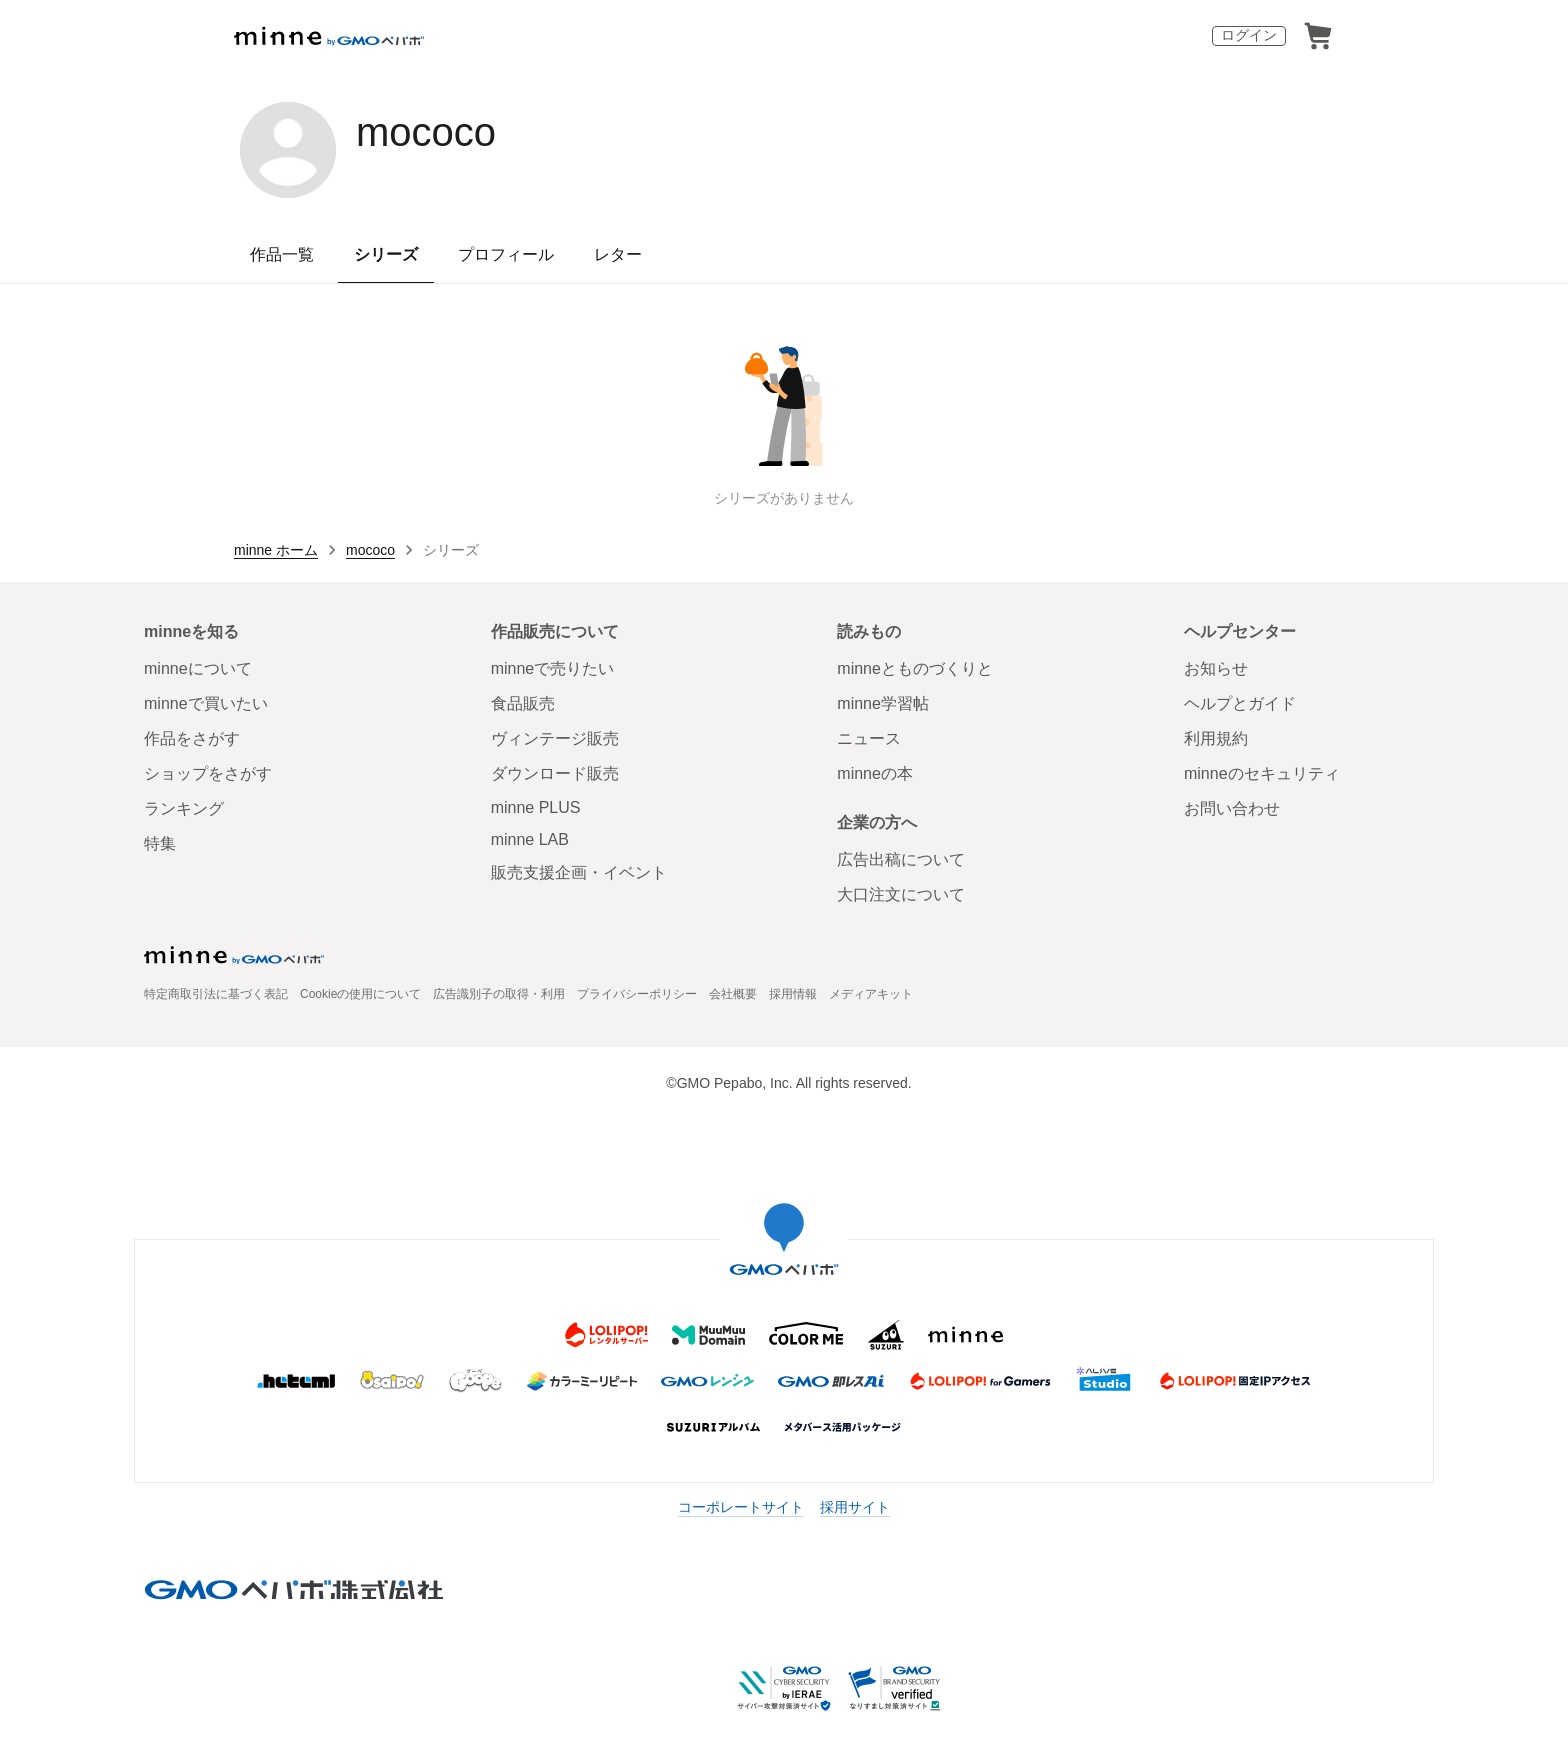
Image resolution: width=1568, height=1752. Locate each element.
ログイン (1249, 35)
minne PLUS (536, 807)
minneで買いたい (206, 703)
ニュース (869, 738)
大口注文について (901, 894)
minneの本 (875, 773)
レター (618, 254)
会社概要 (733, 994)
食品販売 (523, 703)
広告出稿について (901, 859)
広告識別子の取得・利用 (499, 994)
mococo (426, 132)
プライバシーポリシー (637, 994)
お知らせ (1216, 668)
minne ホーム (276, 550)
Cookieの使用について (360, 994)
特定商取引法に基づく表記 (216, 994)
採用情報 (793, 994)
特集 (160, 843)
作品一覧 (282, 254)
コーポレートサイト (741, 1507)
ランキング (184, 808)
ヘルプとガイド (1240, 703)
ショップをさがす (208, 773)
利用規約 (1216, 738)
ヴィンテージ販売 (555, 738)
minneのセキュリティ (1262, 773)
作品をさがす (192, 738)
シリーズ (386, 254)
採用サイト (855, 1507)
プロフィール (506, 254)
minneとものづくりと (915, 668)
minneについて (198, 668)
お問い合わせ (1232, 808)
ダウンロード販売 (555, 773)
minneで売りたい (553, 668)
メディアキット (871, 994)
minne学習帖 (883, 703)
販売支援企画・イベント (579, 872)
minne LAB (530, 839)
